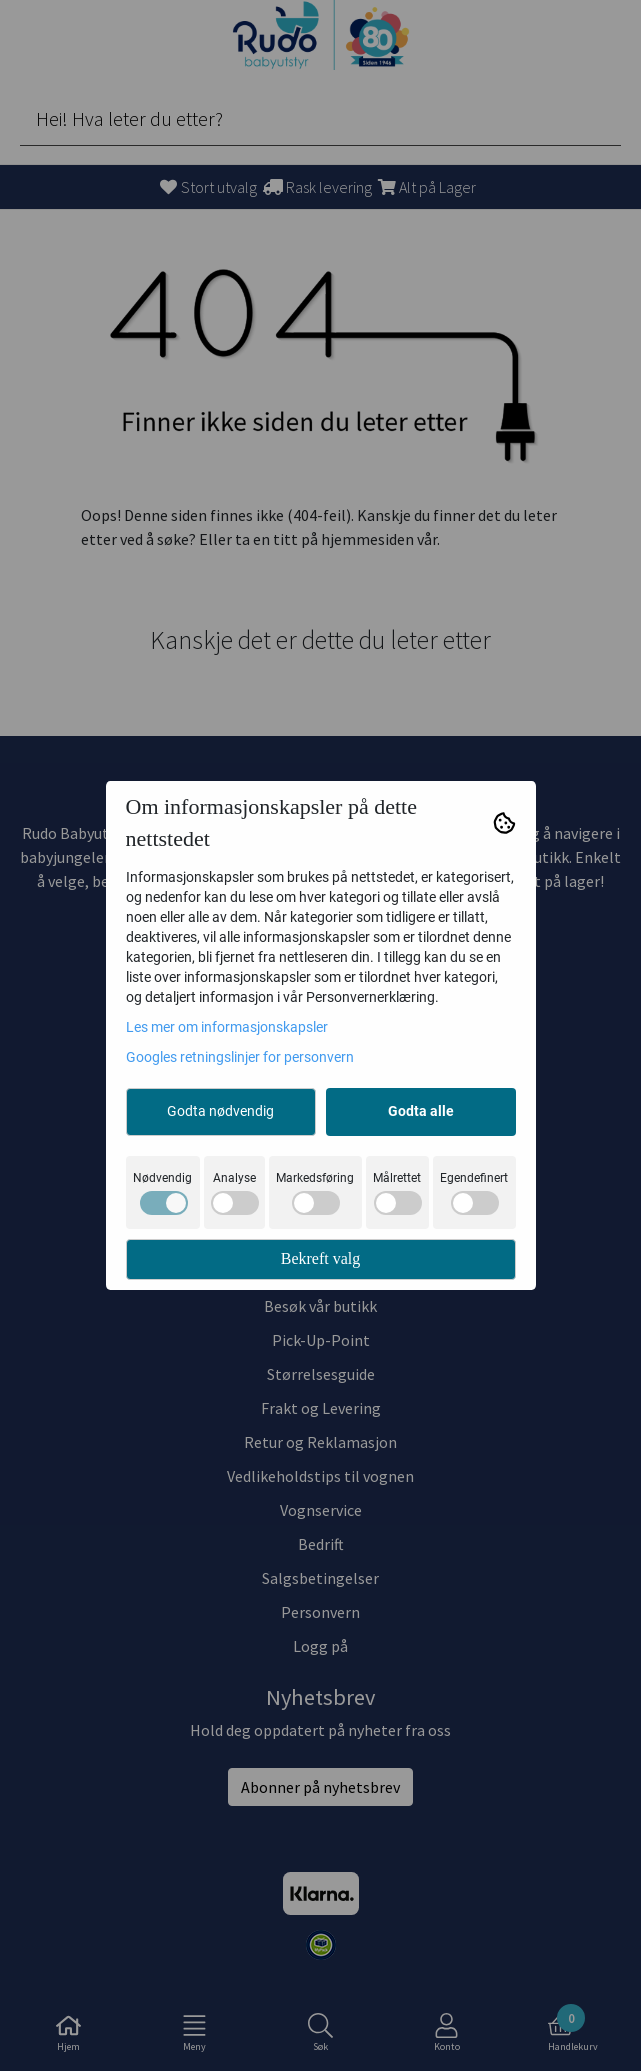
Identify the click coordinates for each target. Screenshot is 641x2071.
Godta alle (421, 1111)
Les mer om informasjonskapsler (227, 1027)
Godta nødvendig (220, 1111)
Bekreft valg (321, 1258)
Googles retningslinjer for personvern (240, 1057)
